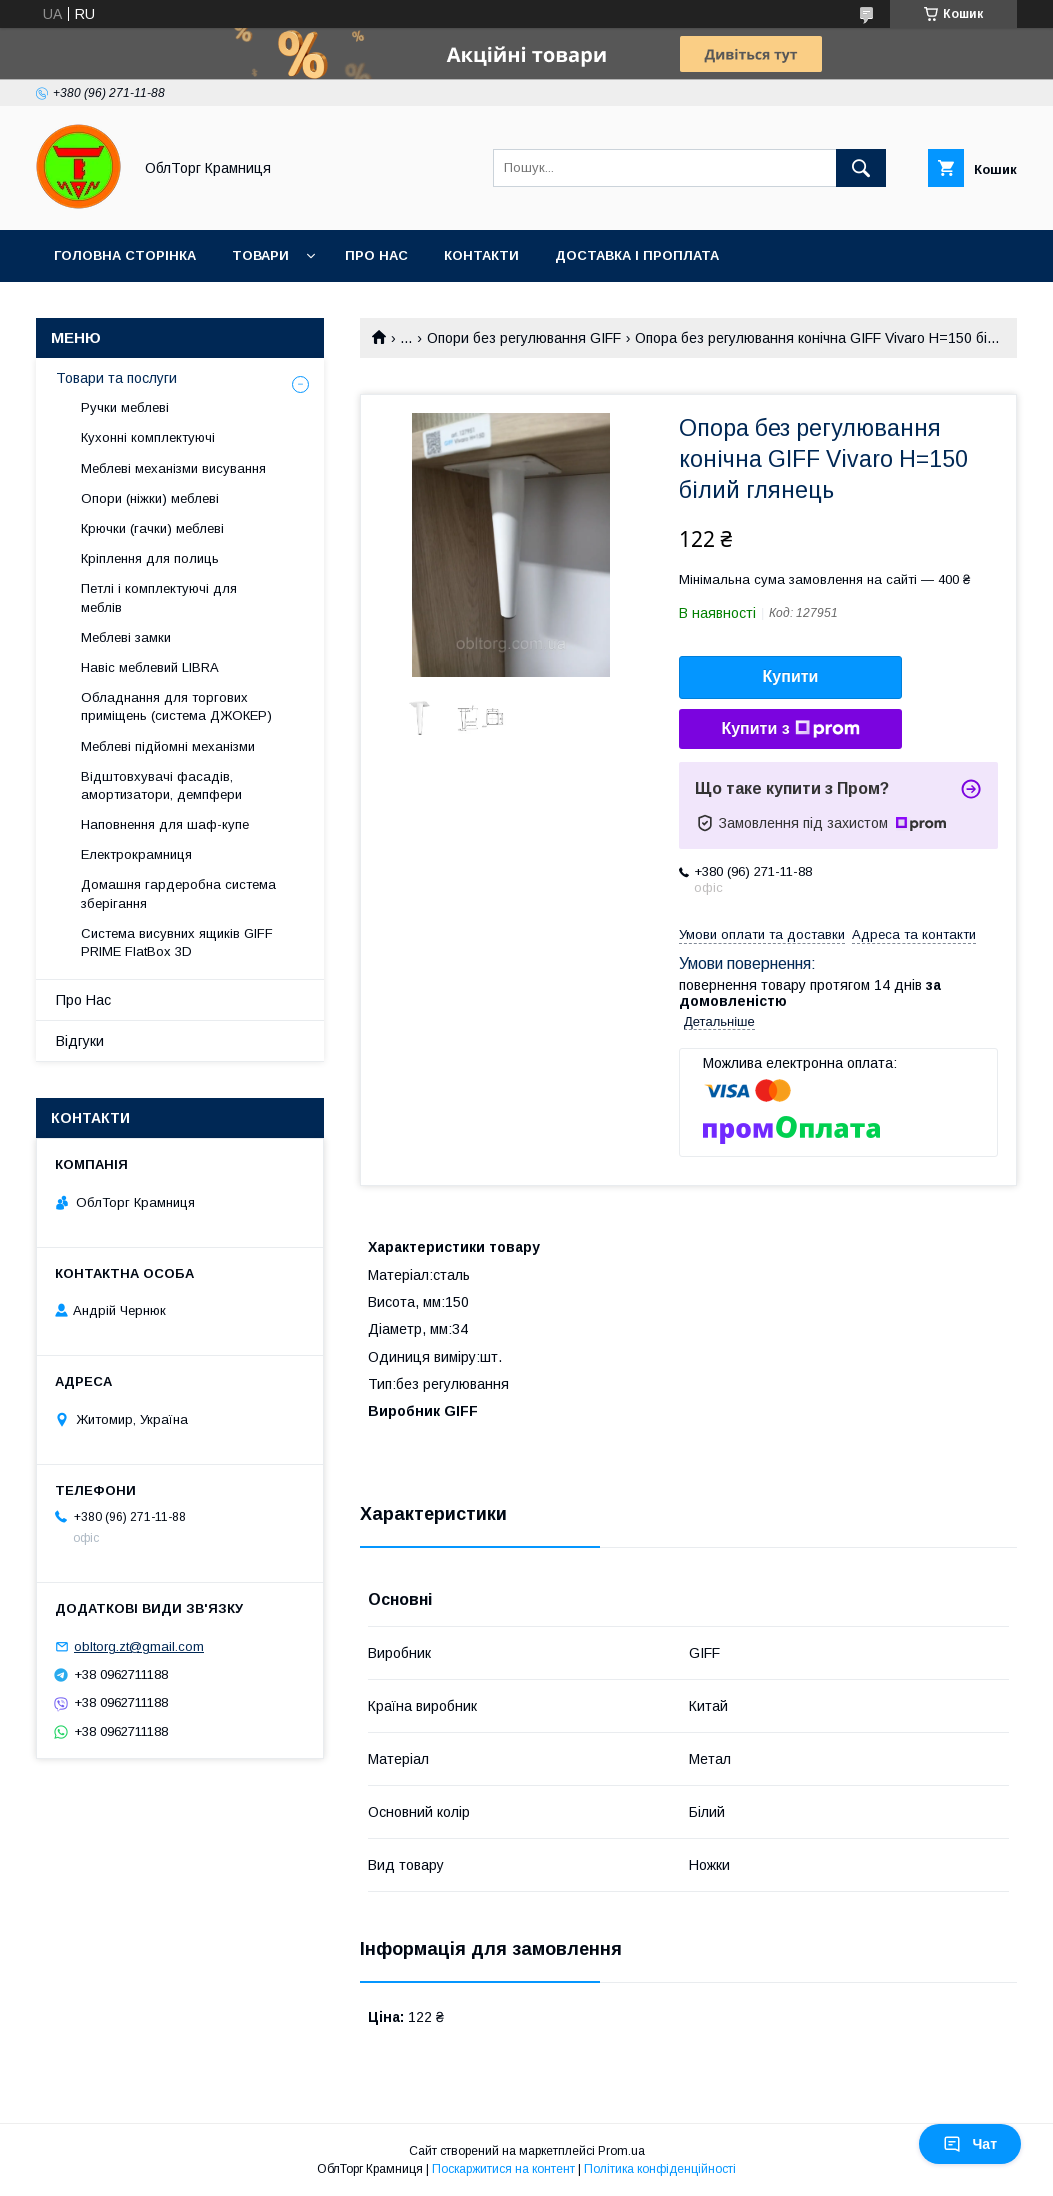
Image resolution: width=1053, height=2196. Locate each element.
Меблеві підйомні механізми (168, 746)
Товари (260, 255)
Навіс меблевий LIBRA (150, 667)
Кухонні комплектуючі (148, 437)
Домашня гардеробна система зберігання (178, 893)
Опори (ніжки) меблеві (150, 498)
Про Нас (376, 255)
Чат (970, 2144)
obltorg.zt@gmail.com (139, 1646)
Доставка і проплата (637, 255)
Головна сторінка (125, 255)
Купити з (790, 729)
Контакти (481, 255)
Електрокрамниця (136, 854)
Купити (791, 676)
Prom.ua (621, 2151)
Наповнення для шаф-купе (165, 824)
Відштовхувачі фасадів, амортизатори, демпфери (161, 785)
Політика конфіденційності (660, 2169)
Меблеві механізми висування (173, 468)
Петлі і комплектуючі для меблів (159, 597)
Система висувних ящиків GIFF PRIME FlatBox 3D (177, 942)
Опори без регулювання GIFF (524, 338)
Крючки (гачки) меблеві (152, 528)
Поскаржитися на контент (503, 2169)
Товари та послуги (116, 378)
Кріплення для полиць (150, 558)
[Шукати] (861, 168)
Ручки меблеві (125, 407)
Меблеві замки (126, 637)
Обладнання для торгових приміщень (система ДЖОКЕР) (176, 706)
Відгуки (80, 1041)
